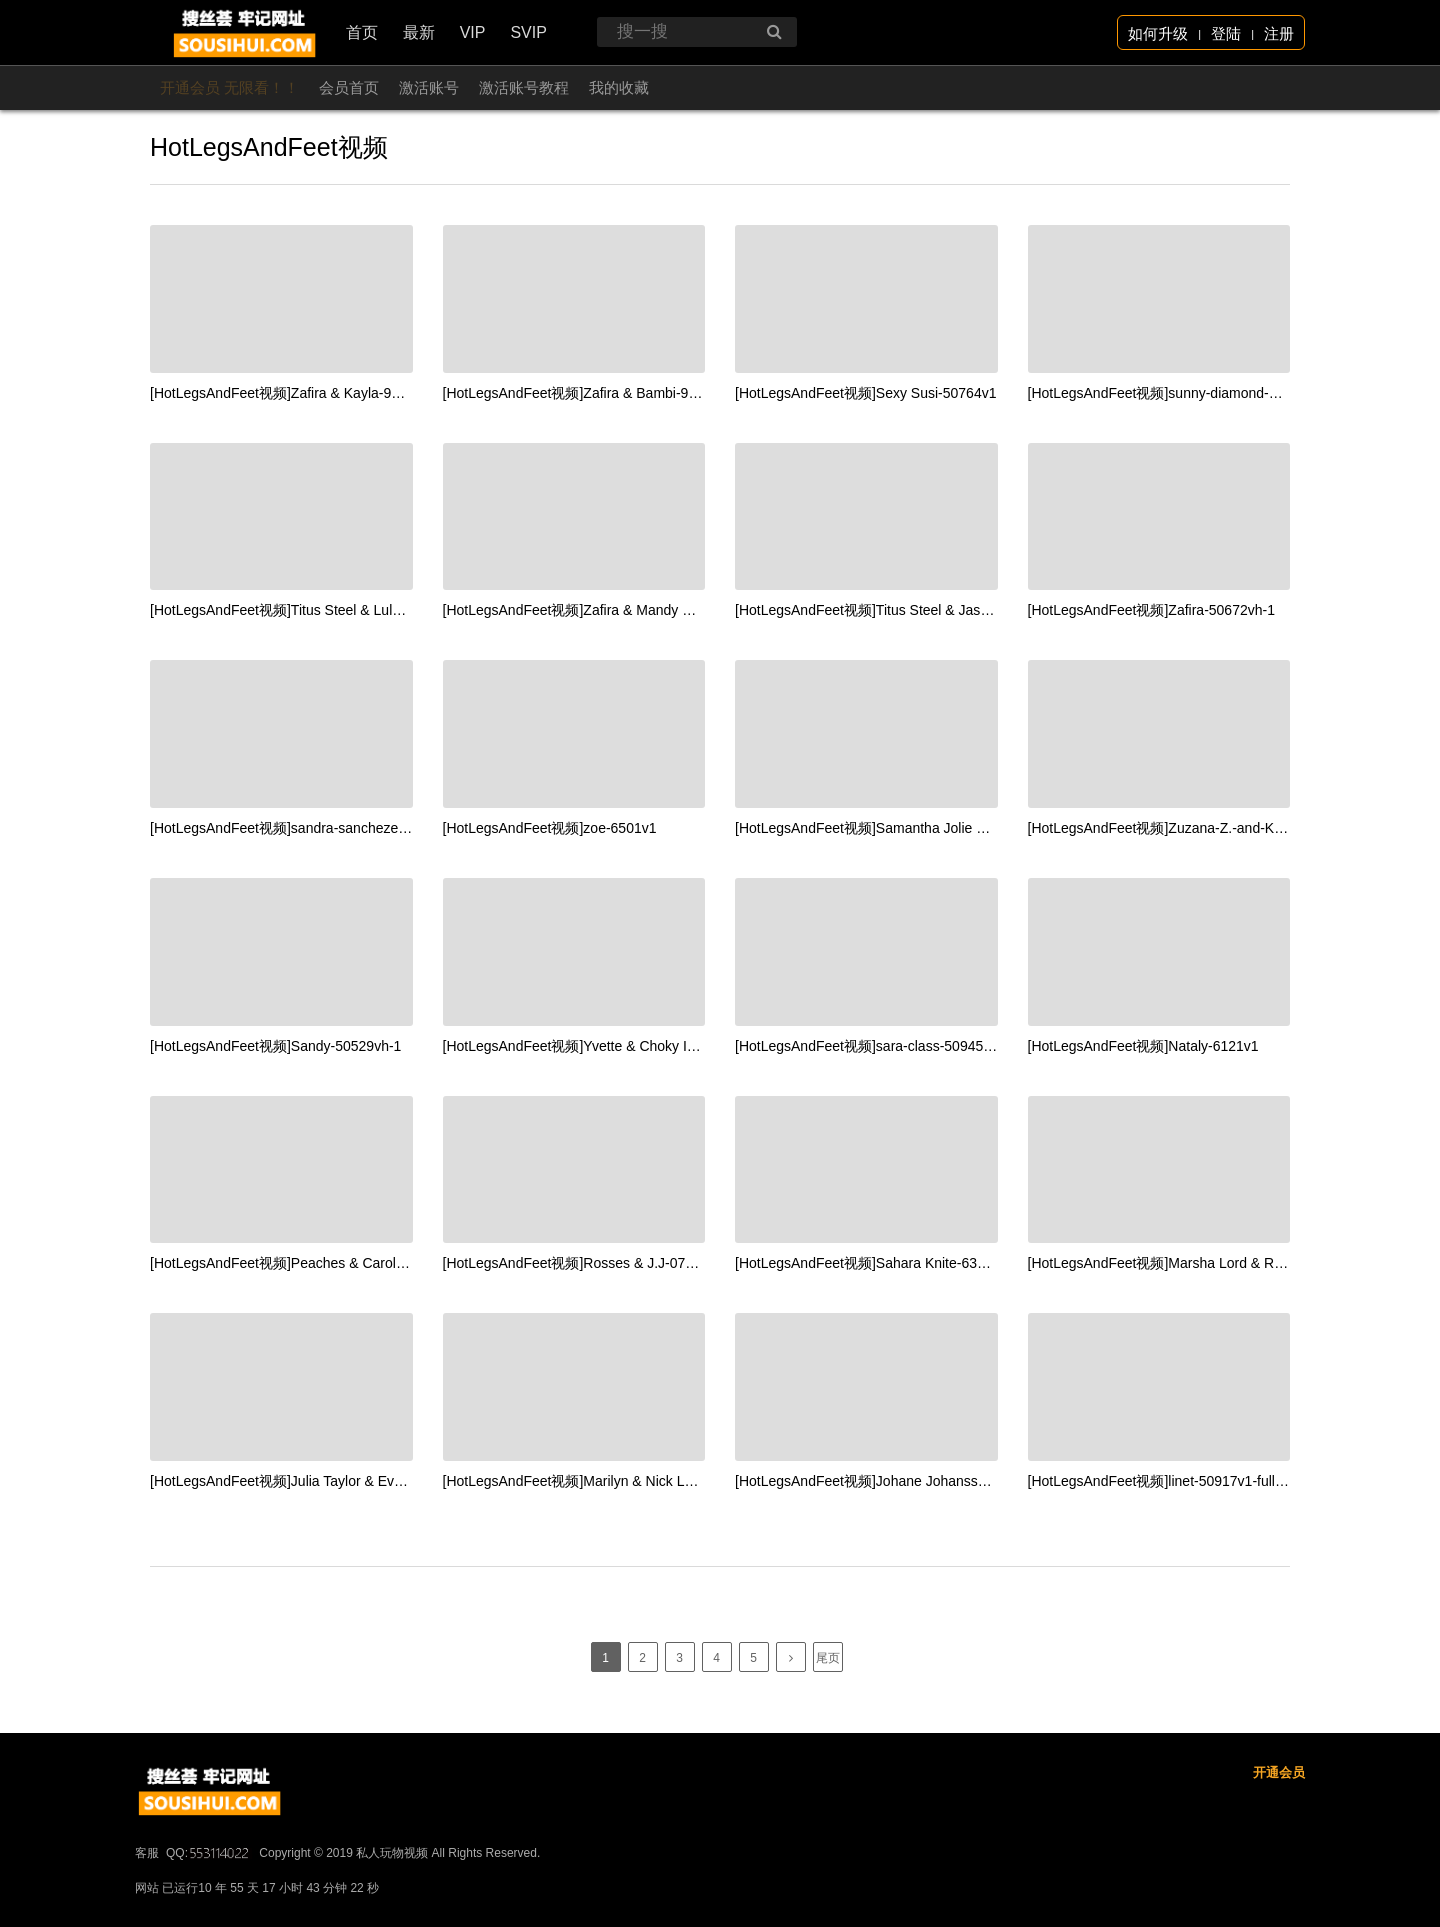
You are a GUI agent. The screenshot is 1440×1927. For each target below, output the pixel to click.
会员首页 (349, 87)
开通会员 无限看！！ (229, 87)
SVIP (528, 32)
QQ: (209, 1913)
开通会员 (1279, 1832)
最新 (419, 32)
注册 (1279, 33)
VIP (473, 32)
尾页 (828, 1658)
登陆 (1226, 33)
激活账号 (429, 87)
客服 (147, 1913)
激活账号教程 (524, 87)
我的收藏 (619, 87)
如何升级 (1158, 33)
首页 (362, 32)
